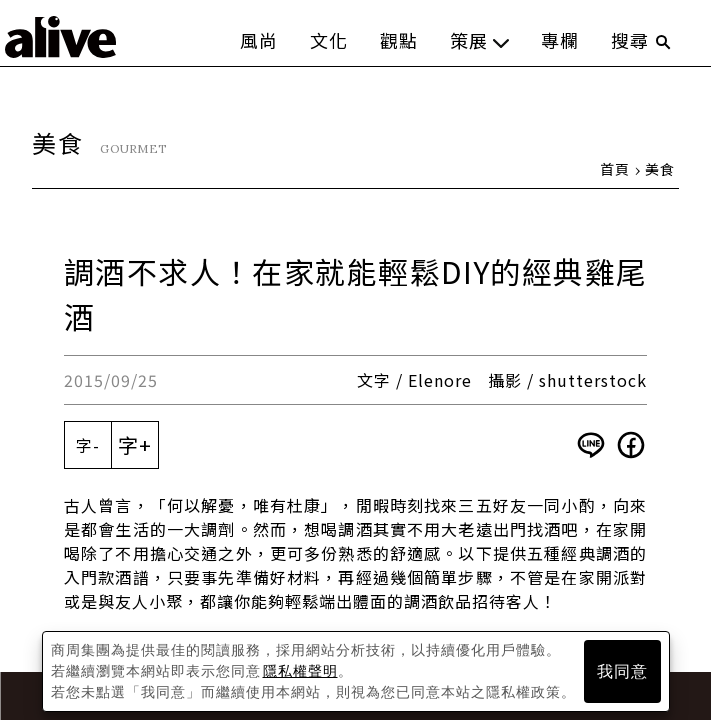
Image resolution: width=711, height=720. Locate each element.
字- (88, 445)
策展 (479, 40)
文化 (329, 40)
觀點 (399, 40)
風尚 (259, 40)
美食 (660, 169)
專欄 (560, 40)
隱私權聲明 (300, 671)
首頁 (615, 169)
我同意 (622, 671)
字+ (135, 444)
